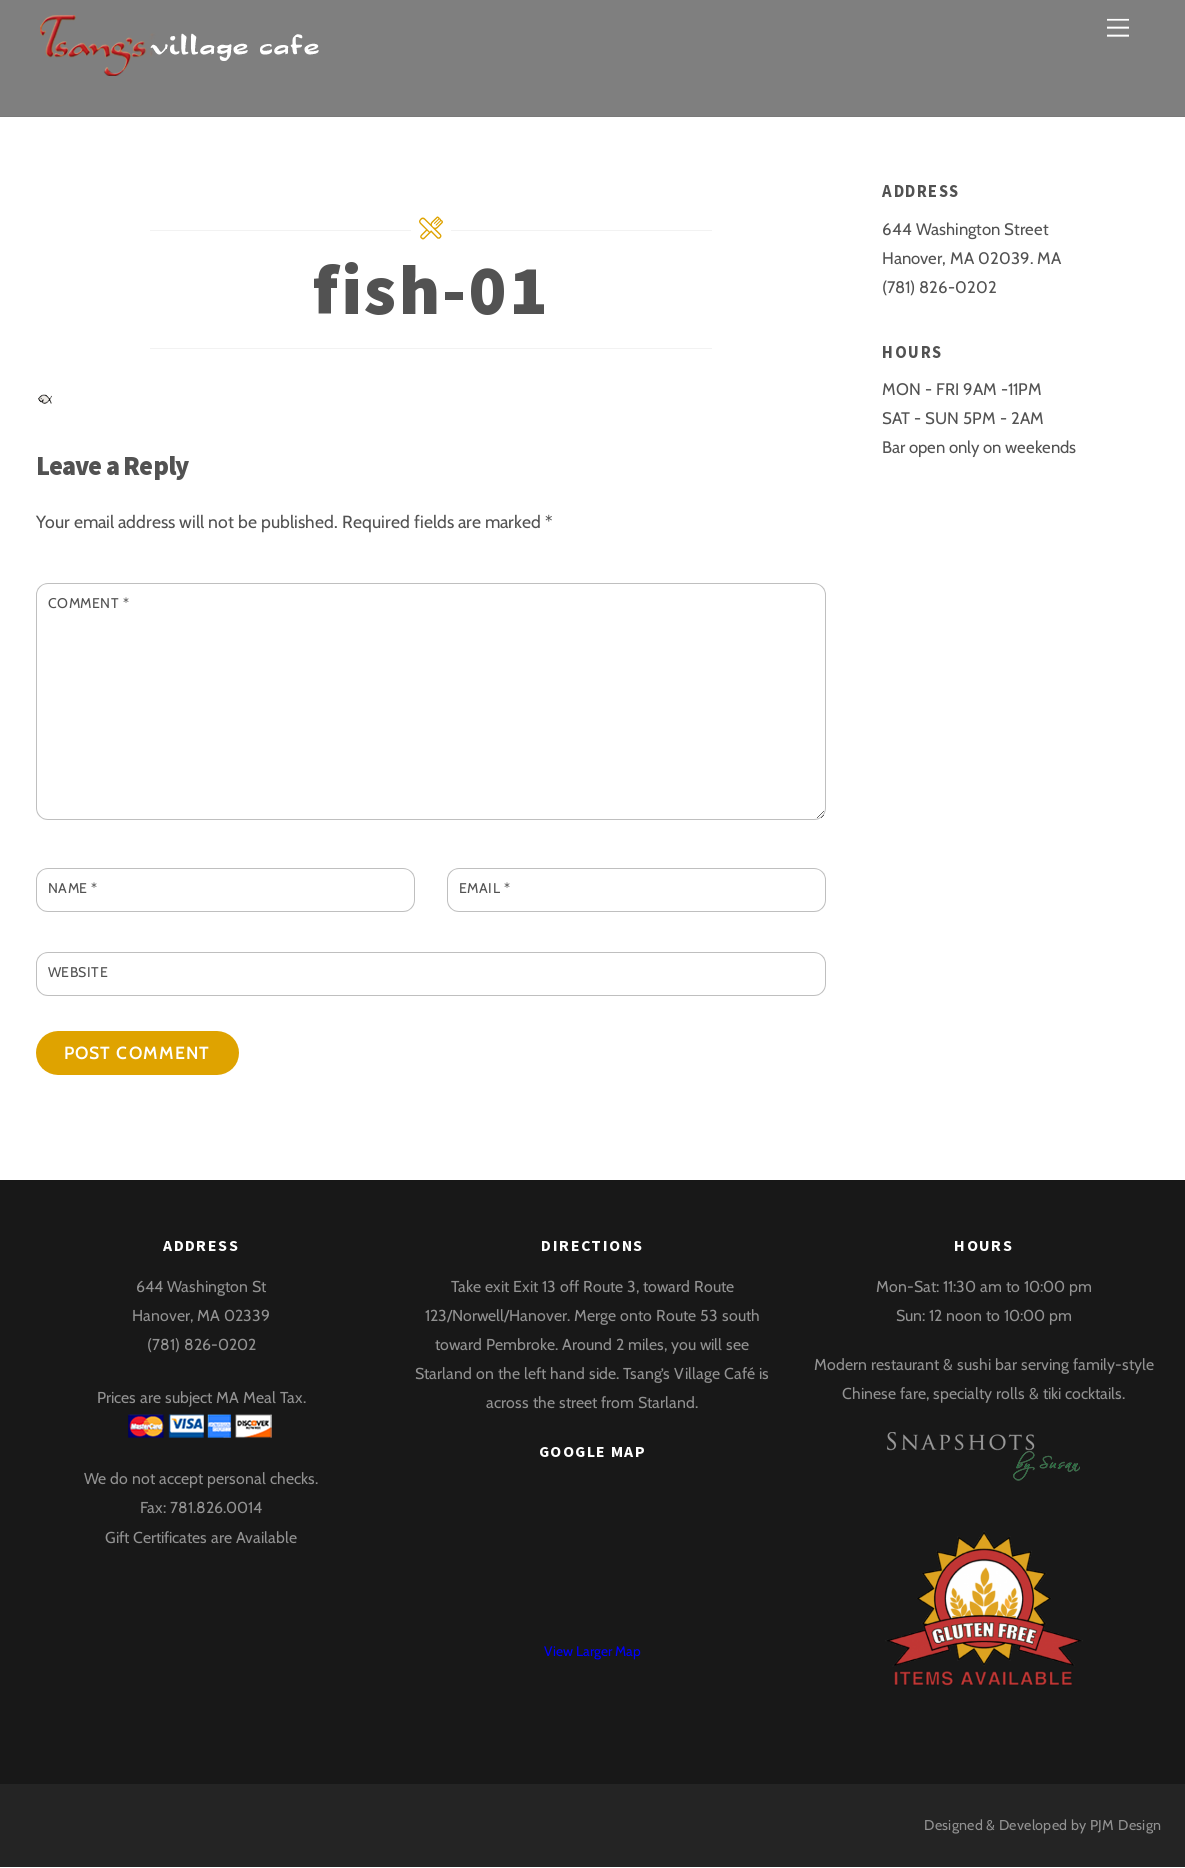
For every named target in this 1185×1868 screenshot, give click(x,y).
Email (485, 889)
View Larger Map (592, 1652)
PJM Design (1126, 1825)
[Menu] (1118, 27)
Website (78, 972)
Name (73, 889)
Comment (89, 603)
